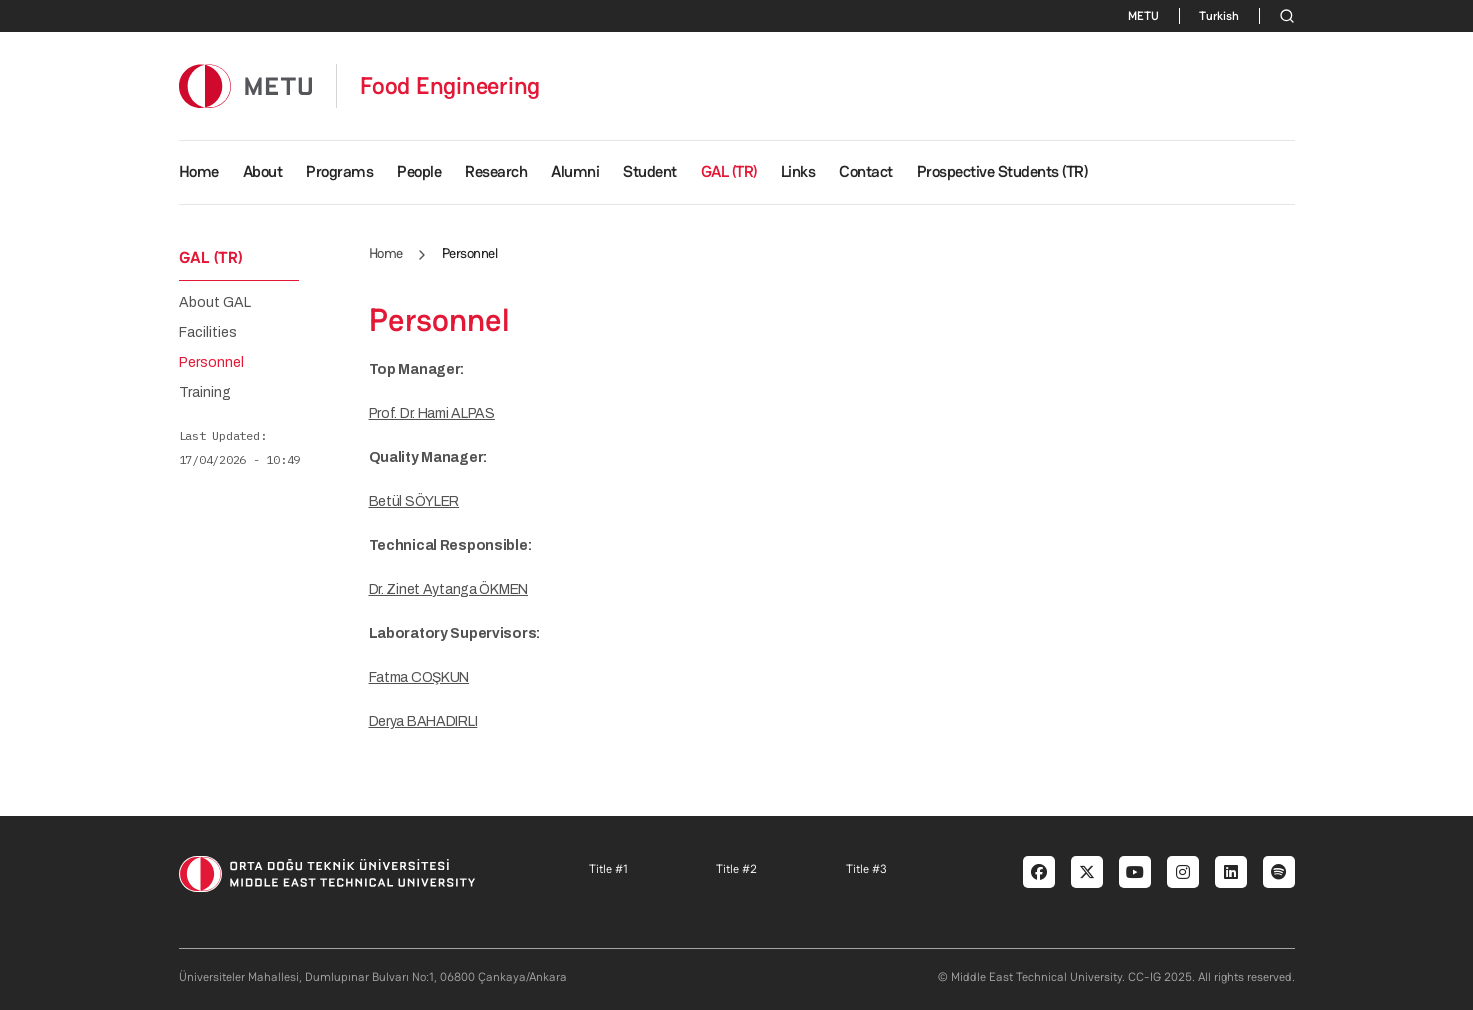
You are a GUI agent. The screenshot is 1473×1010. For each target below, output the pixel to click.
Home (199, 171)
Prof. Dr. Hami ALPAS (432, 413)
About (263, 171)
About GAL (215, 303)
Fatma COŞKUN (419, 677)
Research (496, 171)
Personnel (211, 363)
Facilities (208, 333)
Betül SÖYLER (414, 501)
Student (650, 171)
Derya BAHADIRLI (423, 721)
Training (205, 393)
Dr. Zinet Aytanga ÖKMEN (449, 589)
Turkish (1219, 16)
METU (1143, 16)
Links (798, 171)
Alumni (575, 171)
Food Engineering (450, 86)
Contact (866, 171)
